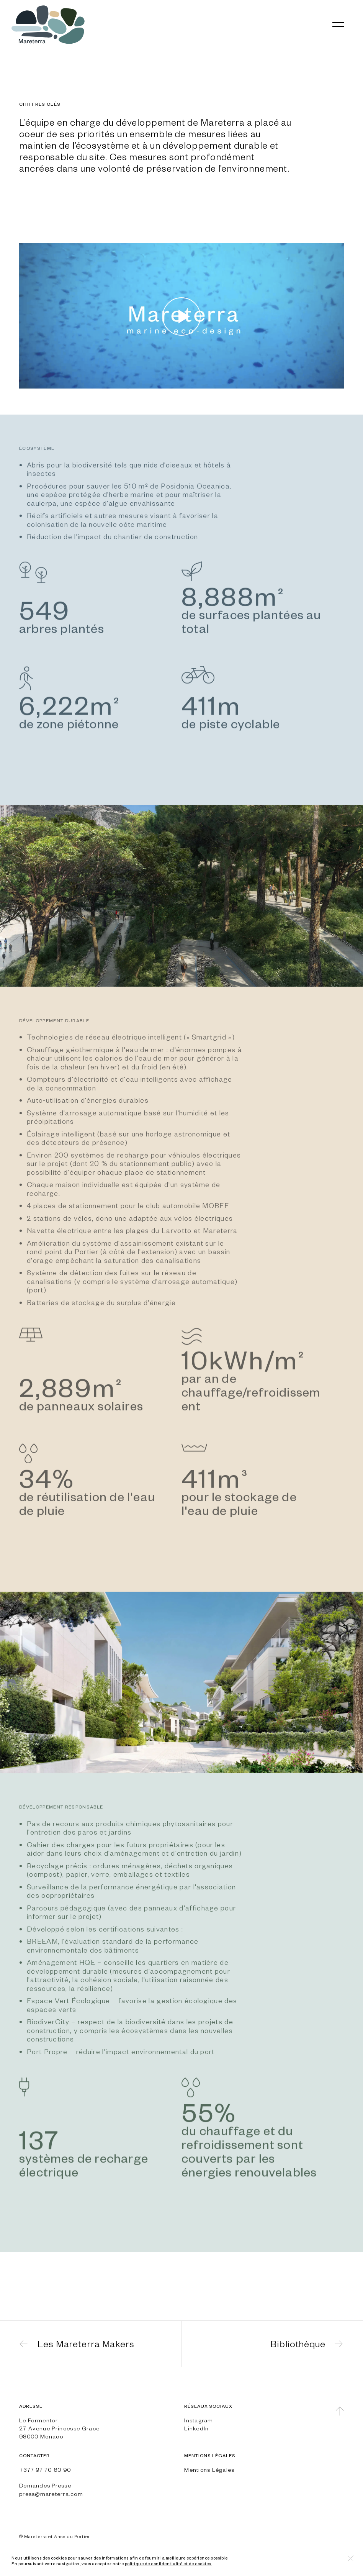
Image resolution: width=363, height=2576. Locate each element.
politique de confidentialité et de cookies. (168, 2563)
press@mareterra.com (51, 2493)
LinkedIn (196, 2428)
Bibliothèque (297, 2343)
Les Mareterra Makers (86, 2343)
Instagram (198, 2420)
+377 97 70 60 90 (45, 2469)
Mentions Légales (209, 2469)
